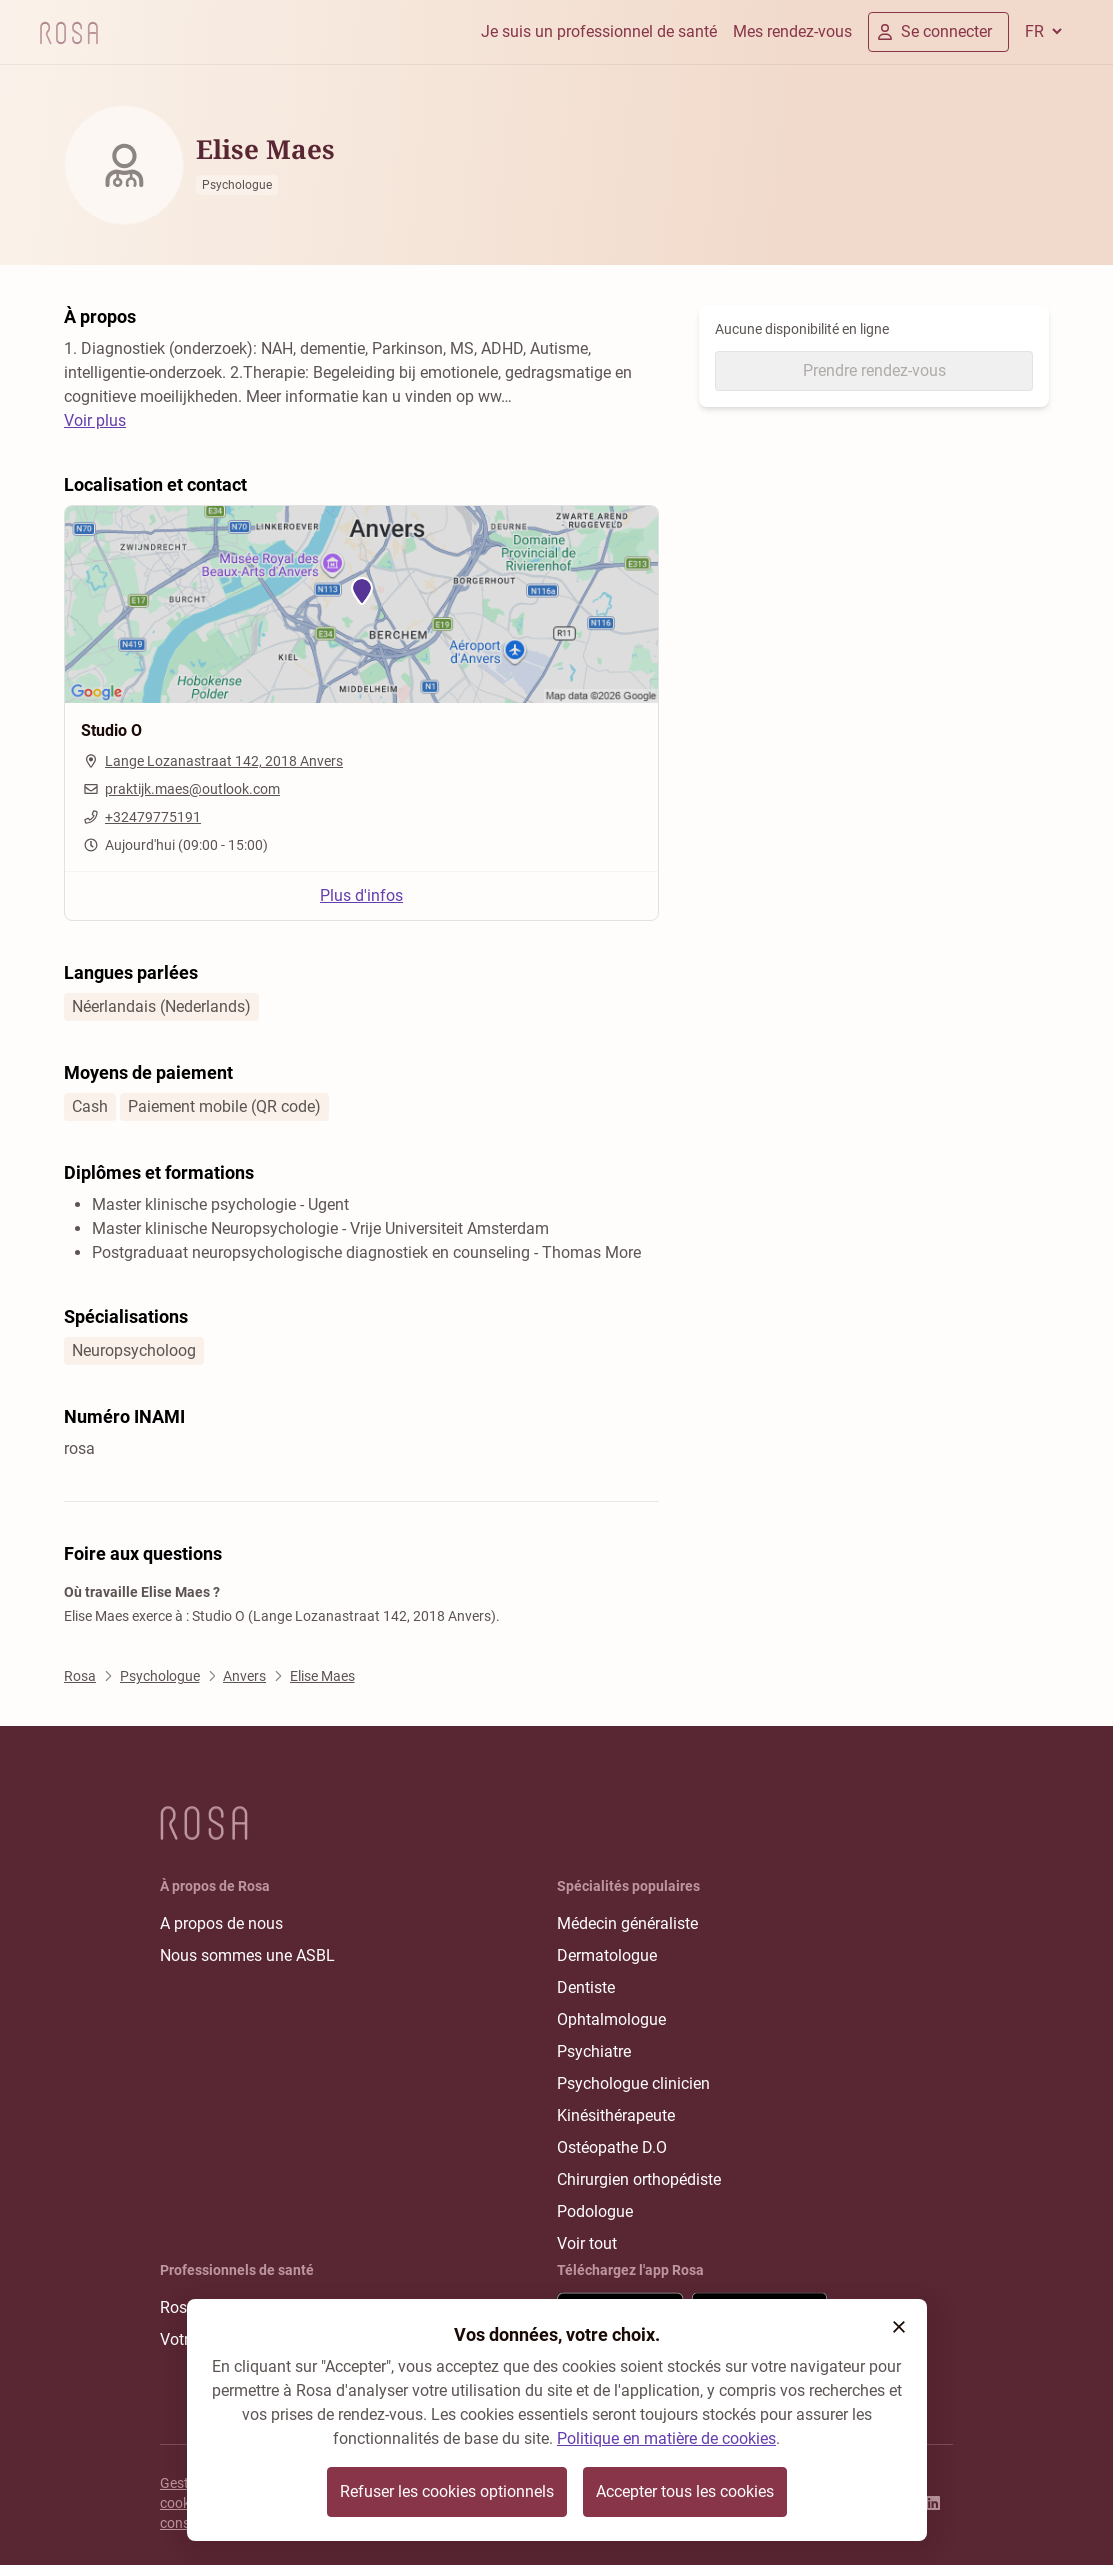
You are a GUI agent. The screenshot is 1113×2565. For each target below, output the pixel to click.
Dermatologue (607, 1955)
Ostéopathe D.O (612, 2147)
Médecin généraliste (627, 1923)
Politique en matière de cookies (666, 2438)
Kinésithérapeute (616, 2115)
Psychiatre (594, 2051)
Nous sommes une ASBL (247, 1955)
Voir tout (587, 2243)
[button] (899, 2327)
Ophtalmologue (611, 2019)
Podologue (595, 2211)
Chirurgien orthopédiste (639, 2179)
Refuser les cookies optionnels (447, 2491)
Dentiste (586, 1987)
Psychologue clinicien (633, 2083)
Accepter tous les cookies (685, 2491)
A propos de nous (221, 1923)
